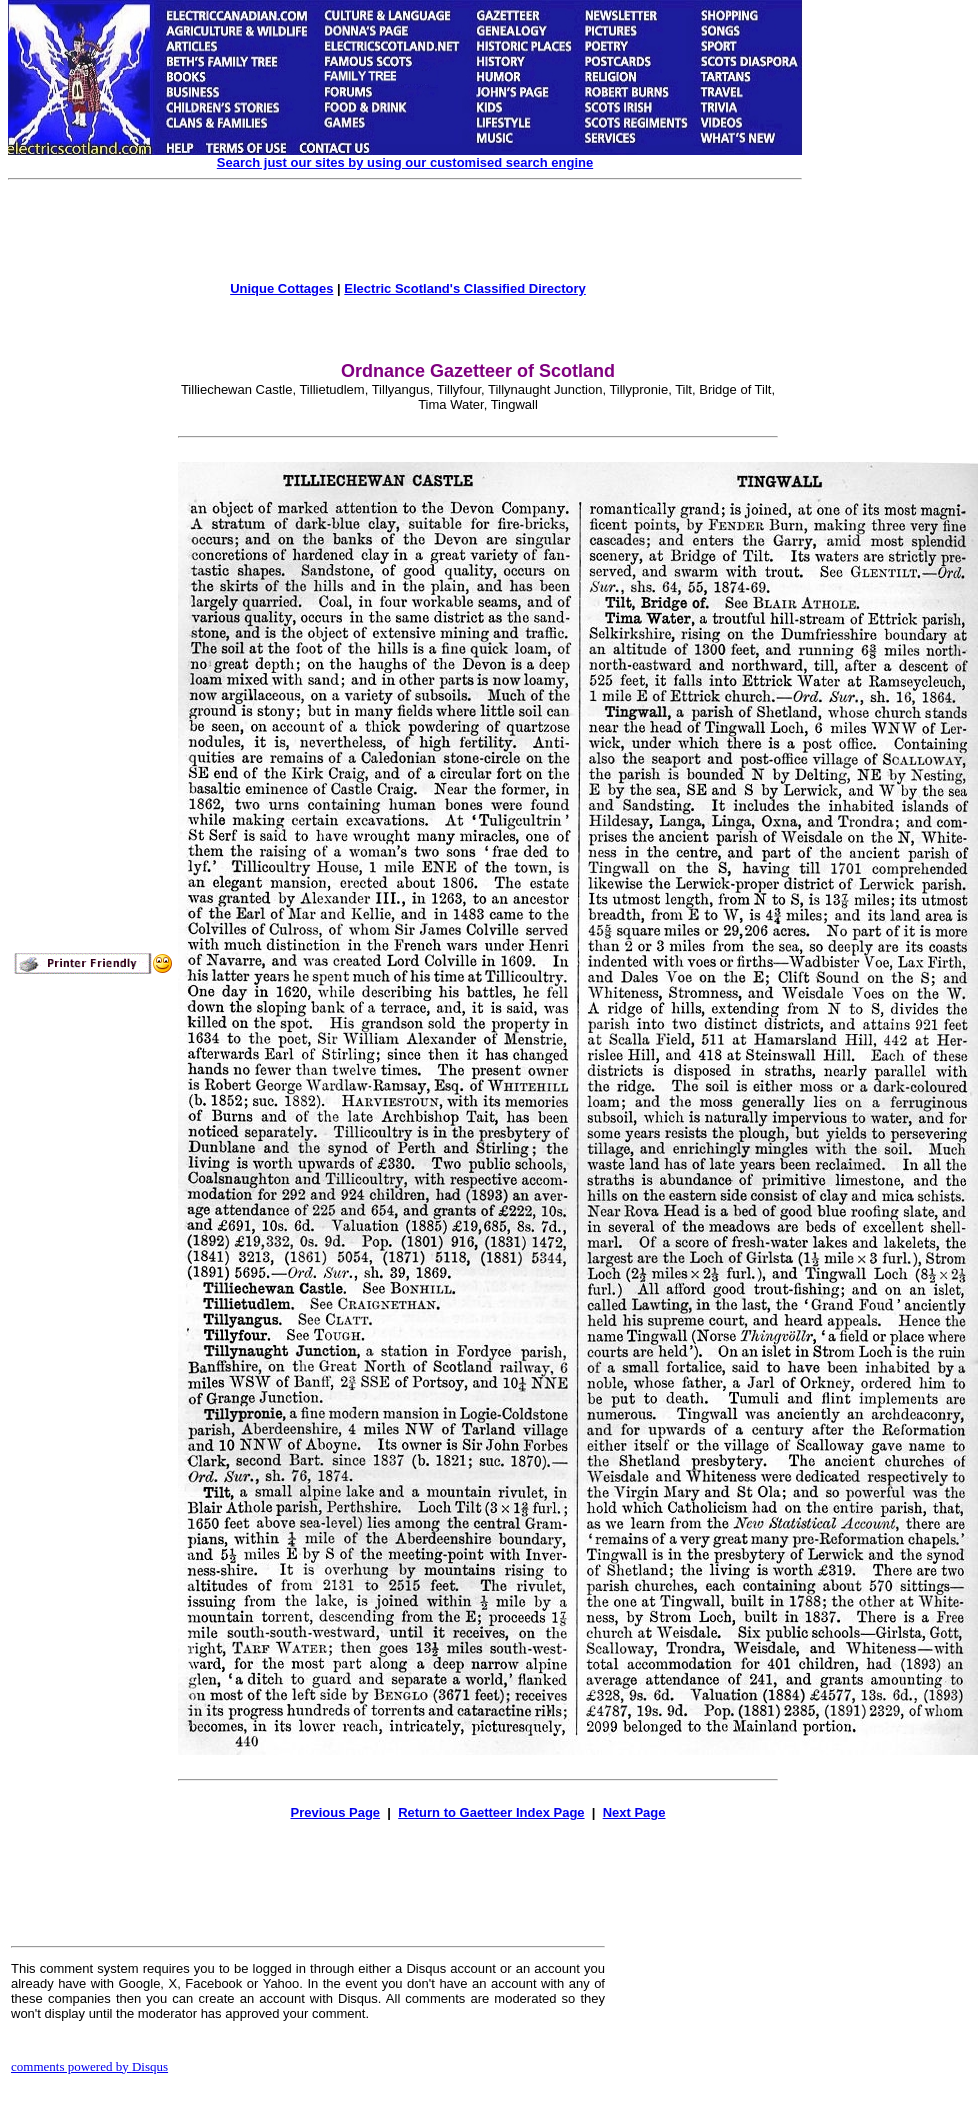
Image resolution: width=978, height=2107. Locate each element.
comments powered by (89, 2066)
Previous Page (335, 1812)
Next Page (634, 1812)
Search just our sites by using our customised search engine (405, 162)
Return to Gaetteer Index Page (491, 1812)
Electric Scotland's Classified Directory (465, 288)
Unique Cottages (281, 288)
